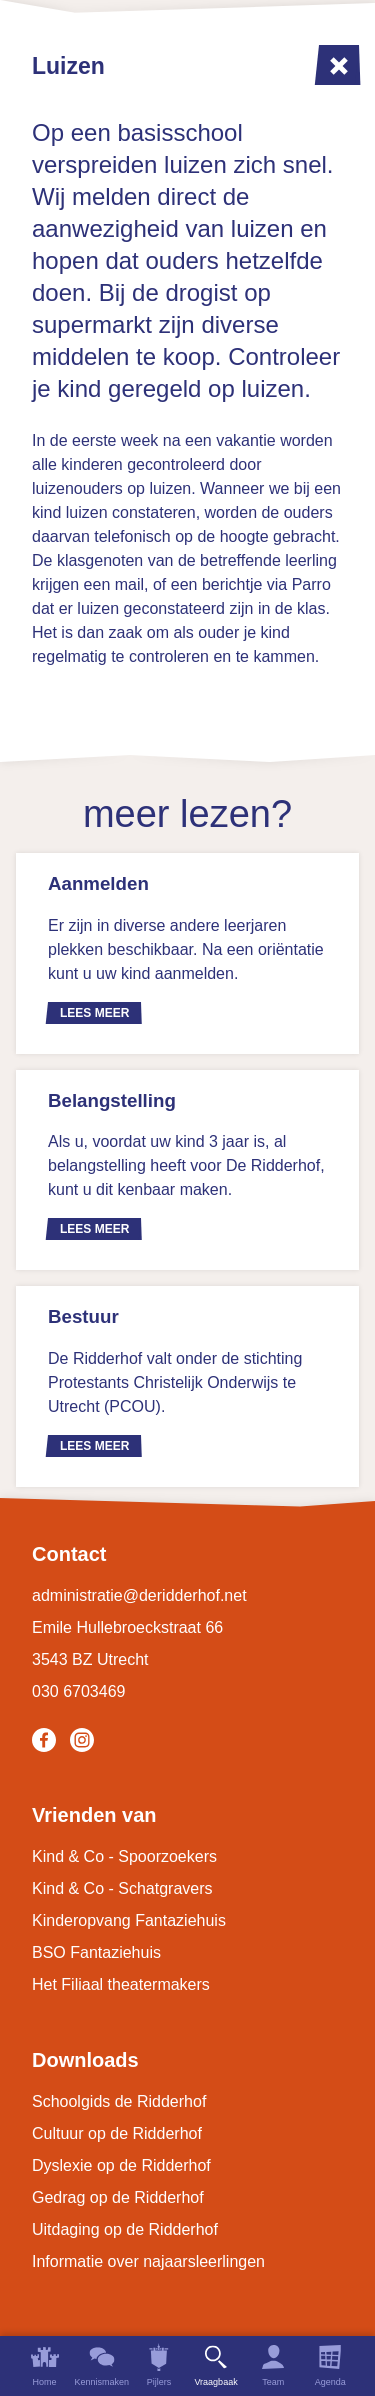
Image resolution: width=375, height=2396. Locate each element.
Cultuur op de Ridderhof (117, 2133)
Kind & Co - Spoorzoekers (124, 1856)
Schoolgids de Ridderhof (119, 2101)
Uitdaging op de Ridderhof (125, 2229)
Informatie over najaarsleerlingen (148, 2261)
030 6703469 (78, 1691)
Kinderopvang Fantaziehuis (129, 1920)
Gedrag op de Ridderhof (118, 2197)
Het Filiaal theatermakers (121, 1984)
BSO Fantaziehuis (96, 1952)
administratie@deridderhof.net (139, 1595)
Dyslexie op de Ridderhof (121, 2165)
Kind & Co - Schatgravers (122, 1888)
